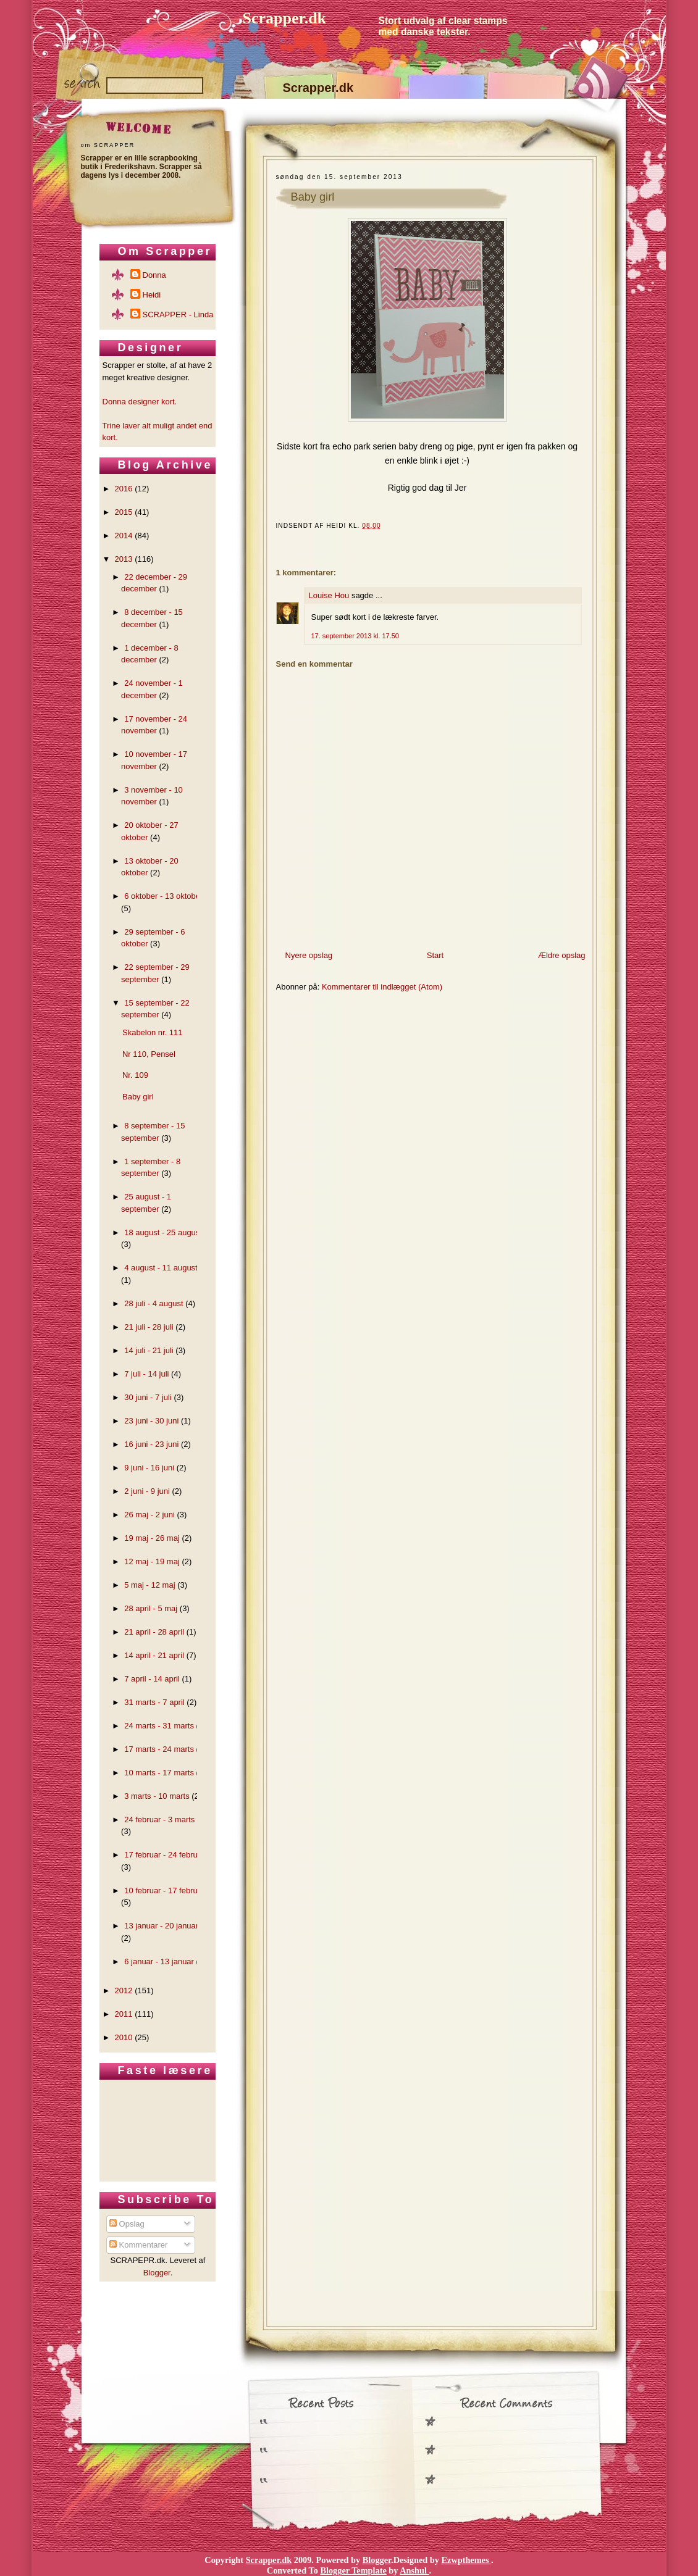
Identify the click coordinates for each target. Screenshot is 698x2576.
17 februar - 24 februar (164, 1854)
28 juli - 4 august (153, 1303)
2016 (124, 488)
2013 (124, 559)
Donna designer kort (139, 401)
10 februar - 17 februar (164, 1890)
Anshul (414, 2570)
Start (435, 955)
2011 (124, 2014)
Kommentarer (138, 2244)
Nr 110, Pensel (148, 1054)
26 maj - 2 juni (149, 1514)
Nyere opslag (309, 955)
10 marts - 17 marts (159, 1772)
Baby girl (313, 197)
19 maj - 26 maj (152, 1538)
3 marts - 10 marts (156, 1796)
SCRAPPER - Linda (178, 314)
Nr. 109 (135, 1075)
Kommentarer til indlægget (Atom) (382, 986)
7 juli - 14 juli (146, 1373)
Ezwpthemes (467, 2560)
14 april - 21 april (154, 1655)
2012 (124, 1990)
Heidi (152, 294)
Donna (154, 275)
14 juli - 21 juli (149, 1350)
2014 (124, 535)
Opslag (127, 2223)
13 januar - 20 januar (161, 1925)
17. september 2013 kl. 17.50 (355, 636)
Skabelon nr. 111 (152, 1032)
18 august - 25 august (163, 1232)
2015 (124, 512)
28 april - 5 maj (150, 1608)
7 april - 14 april (152, 1678)
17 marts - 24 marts (159, 1749)
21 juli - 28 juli (149, 1327)
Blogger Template (353, 2570)
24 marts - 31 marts (159, 1725)
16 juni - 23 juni (151, 1444)
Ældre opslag (562, 955)
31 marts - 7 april (154, 1702)
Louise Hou (329, 595)
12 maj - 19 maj (152, 1561)
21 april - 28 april (154, 1631)
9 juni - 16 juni (149, 1467)
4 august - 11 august (161, 1267)
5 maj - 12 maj (149, 1585)
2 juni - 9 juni (147, 1491)
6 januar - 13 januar (159, 1961)
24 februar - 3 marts (159, 1819)
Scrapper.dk (285, 18)
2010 (124, 2037)
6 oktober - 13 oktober (163, 896)
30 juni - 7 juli (148, 1397)
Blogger (156, 2272)
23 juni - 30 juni (151, 1420)
